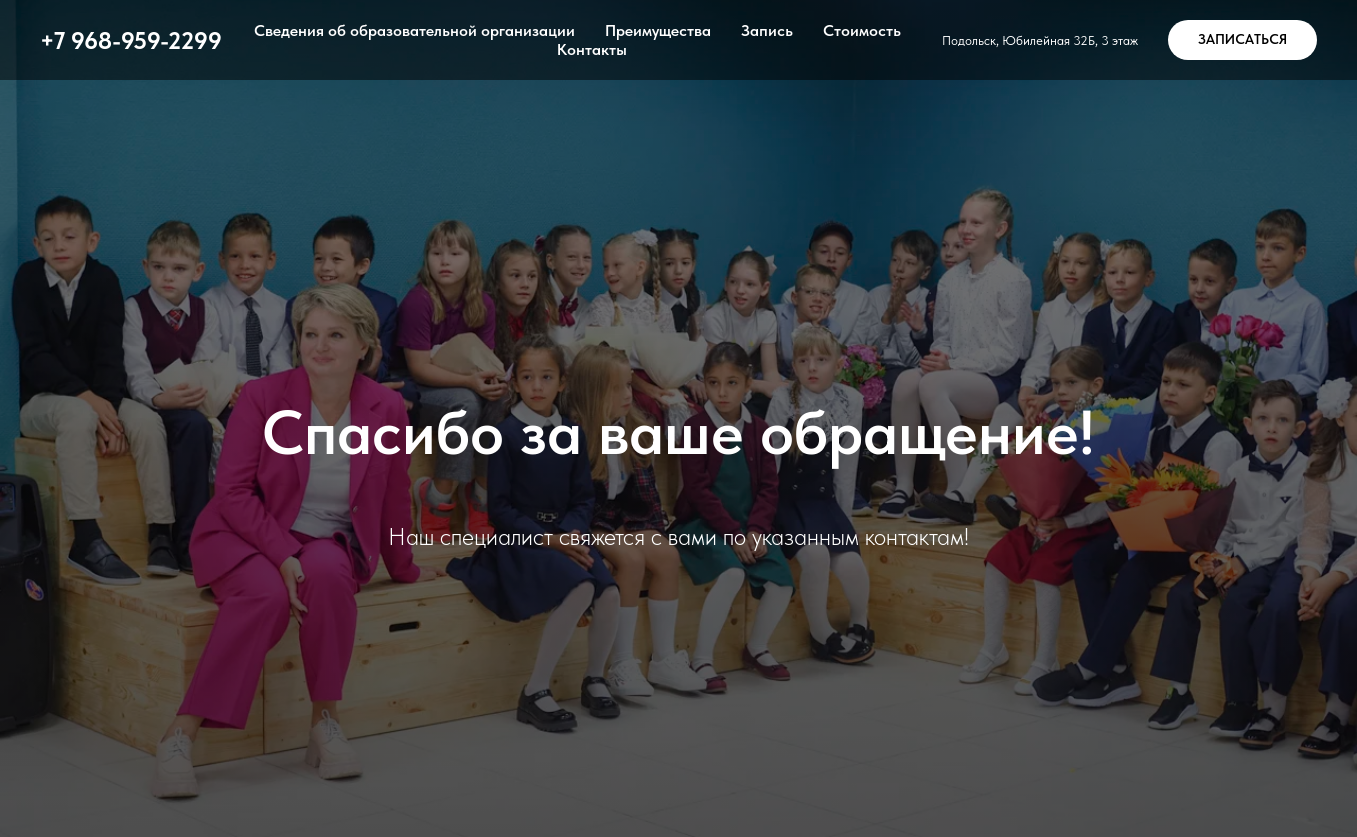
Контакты (592, 49)
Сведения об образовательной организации (414, 30)
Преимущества (658, 30)
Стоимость (862, 30)
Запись (767, 30)
